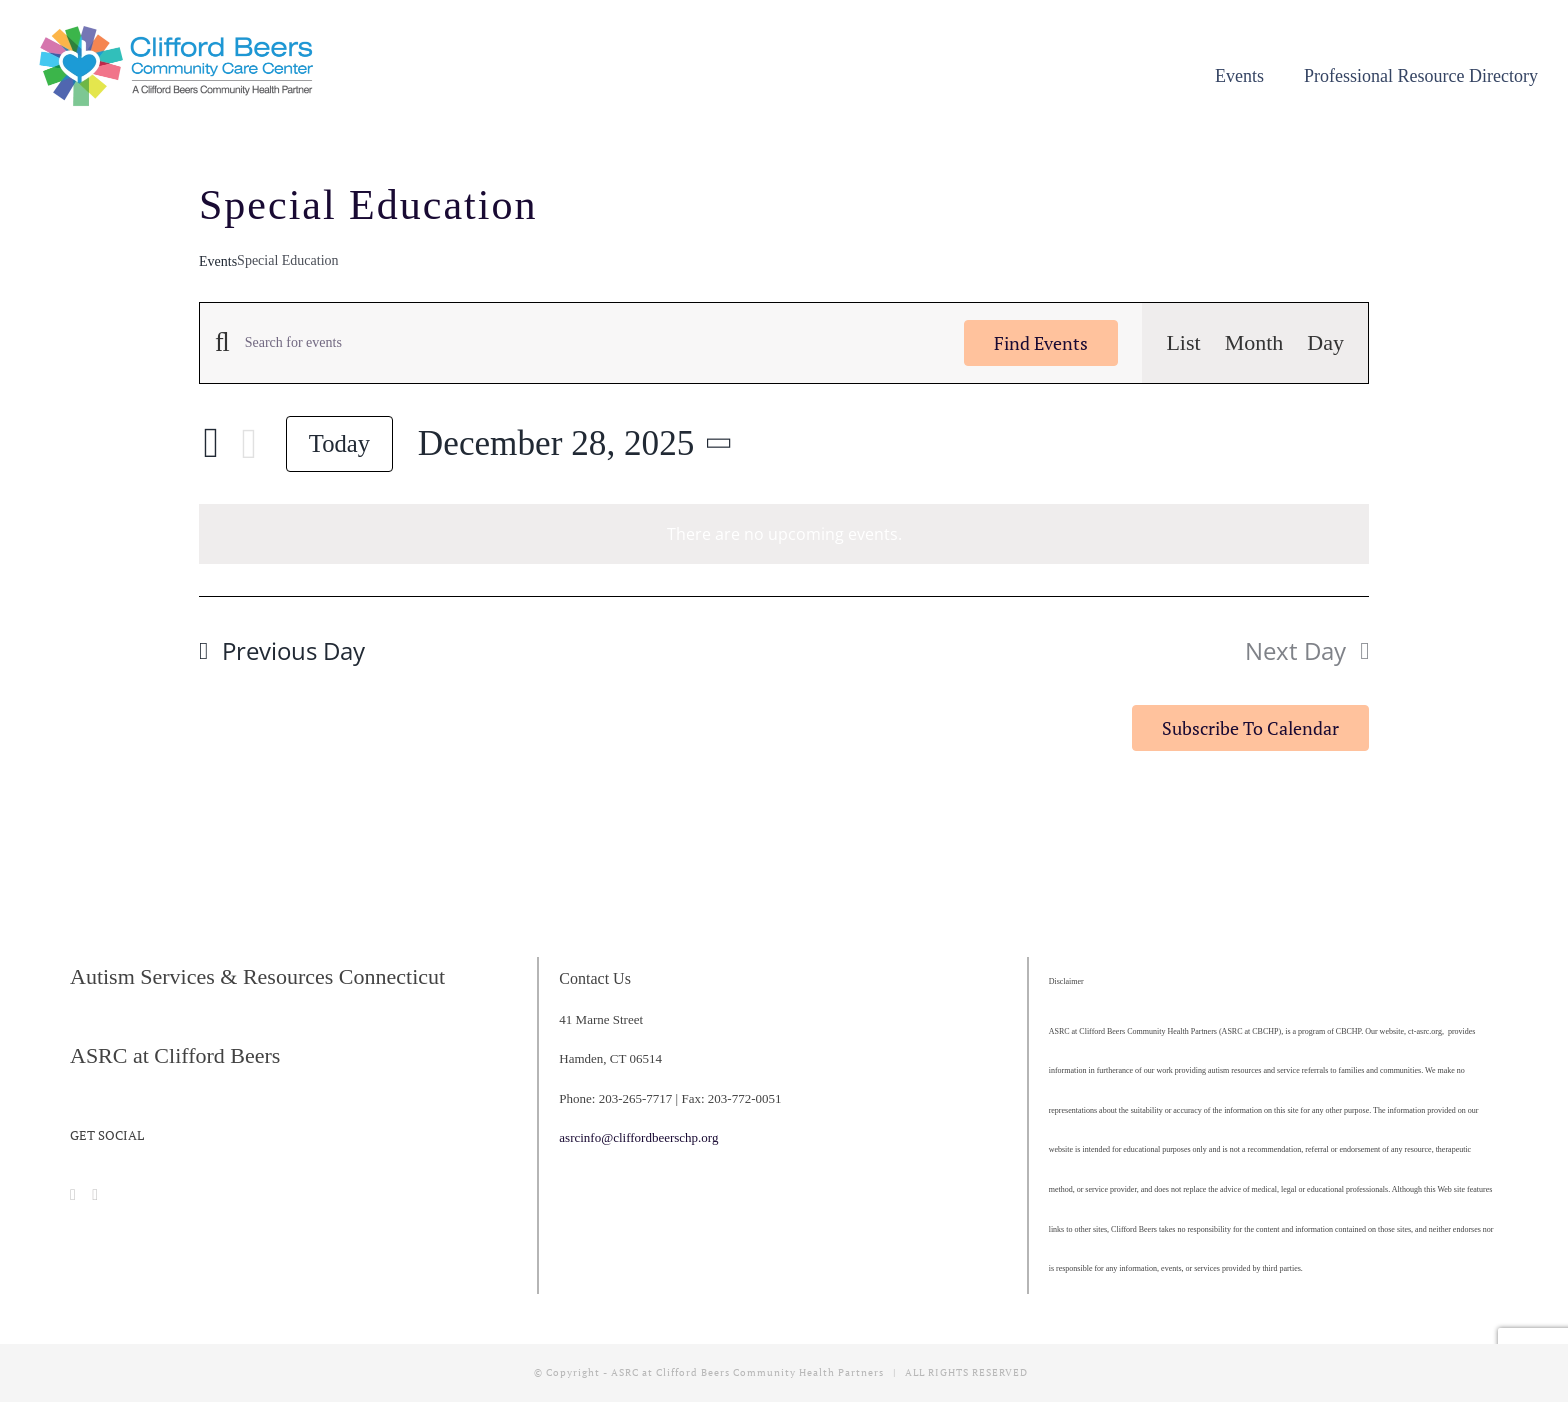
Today (339, 443)
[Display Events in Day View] (1325, 343)
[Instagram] (95, 1195)
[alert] (784, 534)
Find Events (1041, 343)
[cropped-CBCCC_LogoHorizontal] (180, 31)
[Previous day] (211, 444)
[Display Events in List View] (1183, 343)
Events (218, 261)
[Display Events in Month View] (1254, 343)
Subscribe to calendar (1250, 728)
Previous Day (293, 650)
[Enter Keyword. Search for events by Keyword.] (593, 343)
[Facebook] (73, 1195)
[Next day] (249, 444)
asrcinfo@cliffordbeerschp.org (638, 1137)
